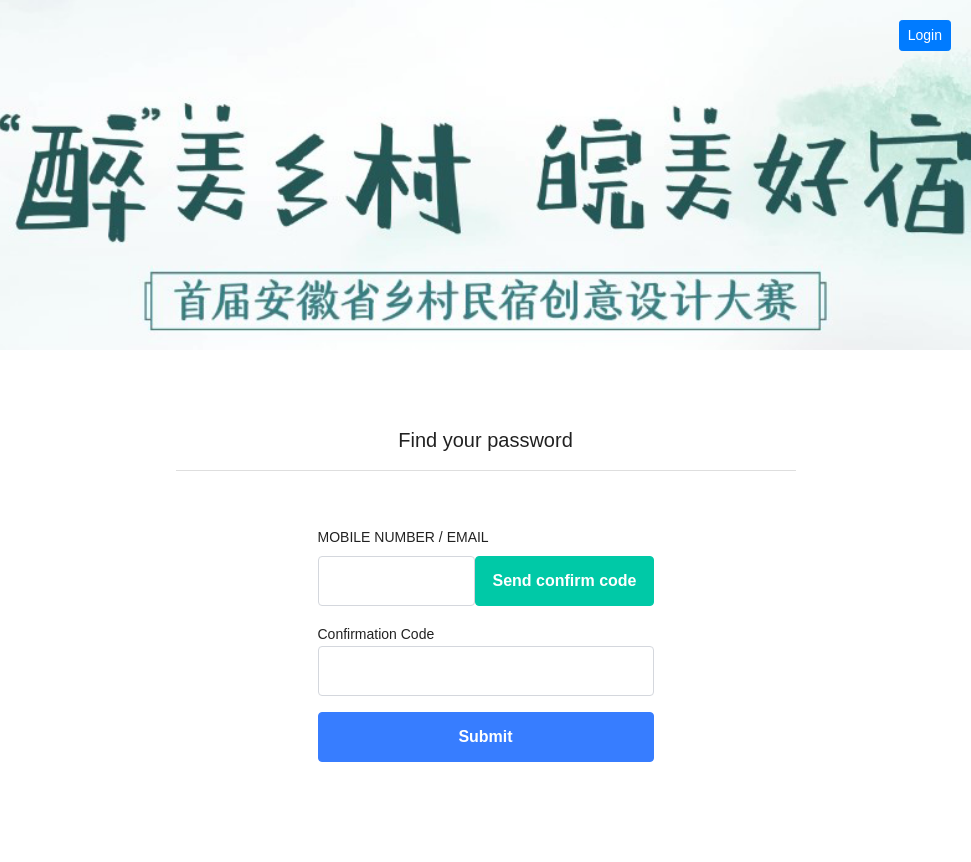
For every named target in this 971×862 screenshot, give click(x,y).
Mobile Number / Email (403, 537)
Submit (485, 736)
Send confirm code (564, 580)
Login (925, 35)
